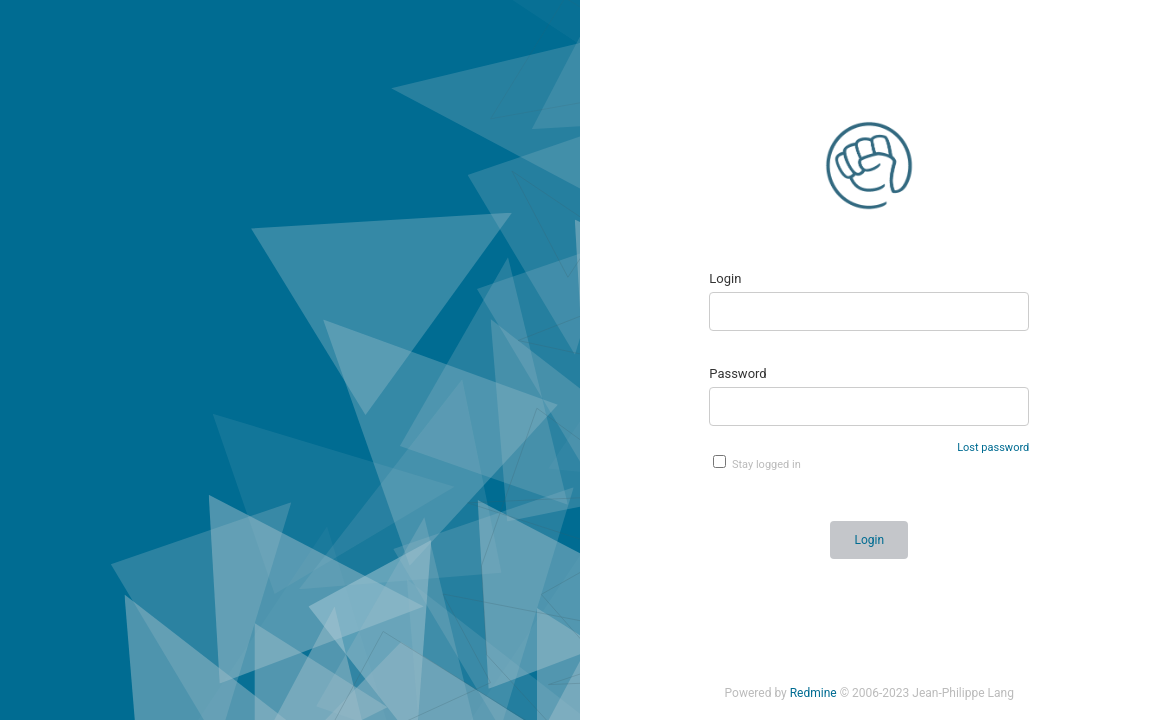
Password (737, 373)
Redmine (813, 693)
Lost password (993, 447)
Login (725, 278)
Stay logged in (757, 463)
